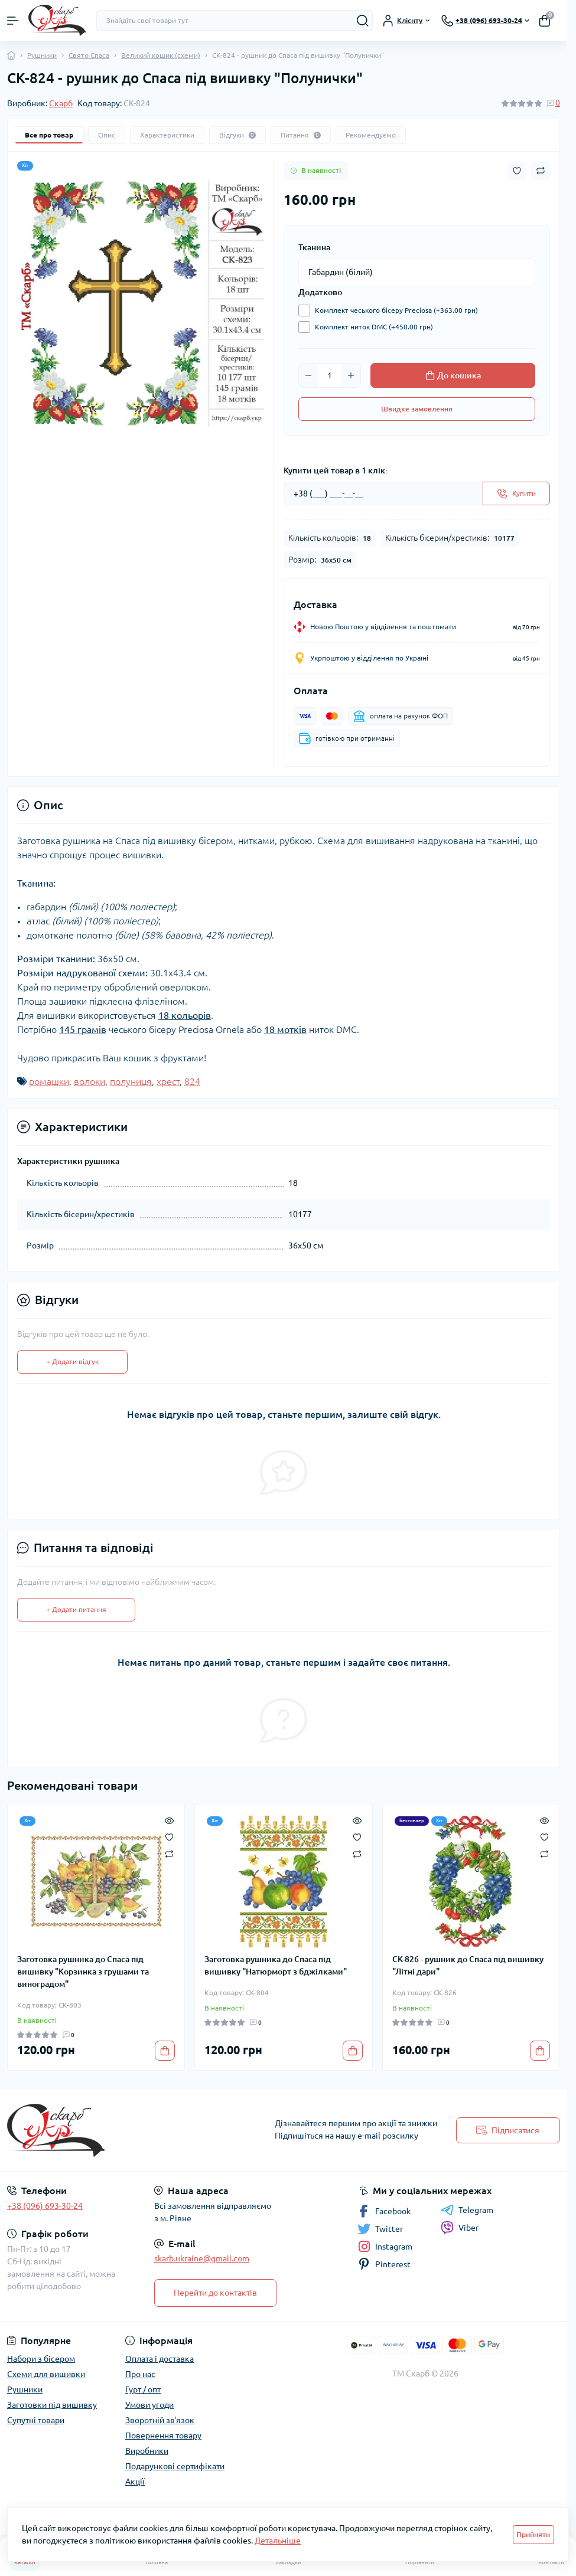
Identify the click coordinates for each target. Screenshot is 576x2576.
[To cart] (165, 2051)
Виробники (146, 2451)
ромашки (49, 1081)
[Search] (363, 21)
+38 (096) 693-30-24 (45, 2206)
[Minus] (308, 375)
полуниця (131, 1081)
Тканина (314, 247)
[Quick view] (169, 1820)
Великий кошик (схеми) (160, 55)
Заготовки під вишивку (52, 2405)
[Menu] (13, 21)
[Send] (516, 493)
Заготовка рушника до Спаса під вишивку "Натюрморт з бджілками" (275, 1965)
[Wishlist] (169, 1836)
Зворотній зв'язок (159, 2420)
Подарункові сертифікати (174, 2466)
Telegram (467, 2210)
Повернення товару (163, 2435)
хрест (168, 1081)
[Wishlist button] (516, 171)
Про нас (140, 2374)
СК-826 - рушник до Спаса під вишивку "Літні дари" (468, 1965)
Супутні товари (35, 2420)
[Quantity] (329, 375)
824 (192, 1081)
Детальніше (278, 2540)
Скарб (61, 103)
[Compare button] (540, 170)
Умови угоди (149, 2405)
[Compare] (169, 1853)
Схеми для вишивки (46, 2374)
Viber (460, 2227)
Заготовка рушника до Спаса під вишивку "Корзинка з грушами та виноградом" (83, 1971)
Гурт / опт (143, 2389)
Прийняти (533, 2534)
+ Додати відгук (72, 1361)
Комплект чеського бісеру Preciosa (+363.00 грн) (393, 310)
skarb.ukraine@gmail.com (201, 2258)
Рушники (42, 55)
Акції (135, 2481)
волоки (89, 1081)
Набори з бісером (41, 2358)
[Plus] (350, 375)
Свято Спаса (89, 55)
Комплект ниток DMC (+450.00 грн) (371, 327)
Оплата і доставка (159, 2358)
